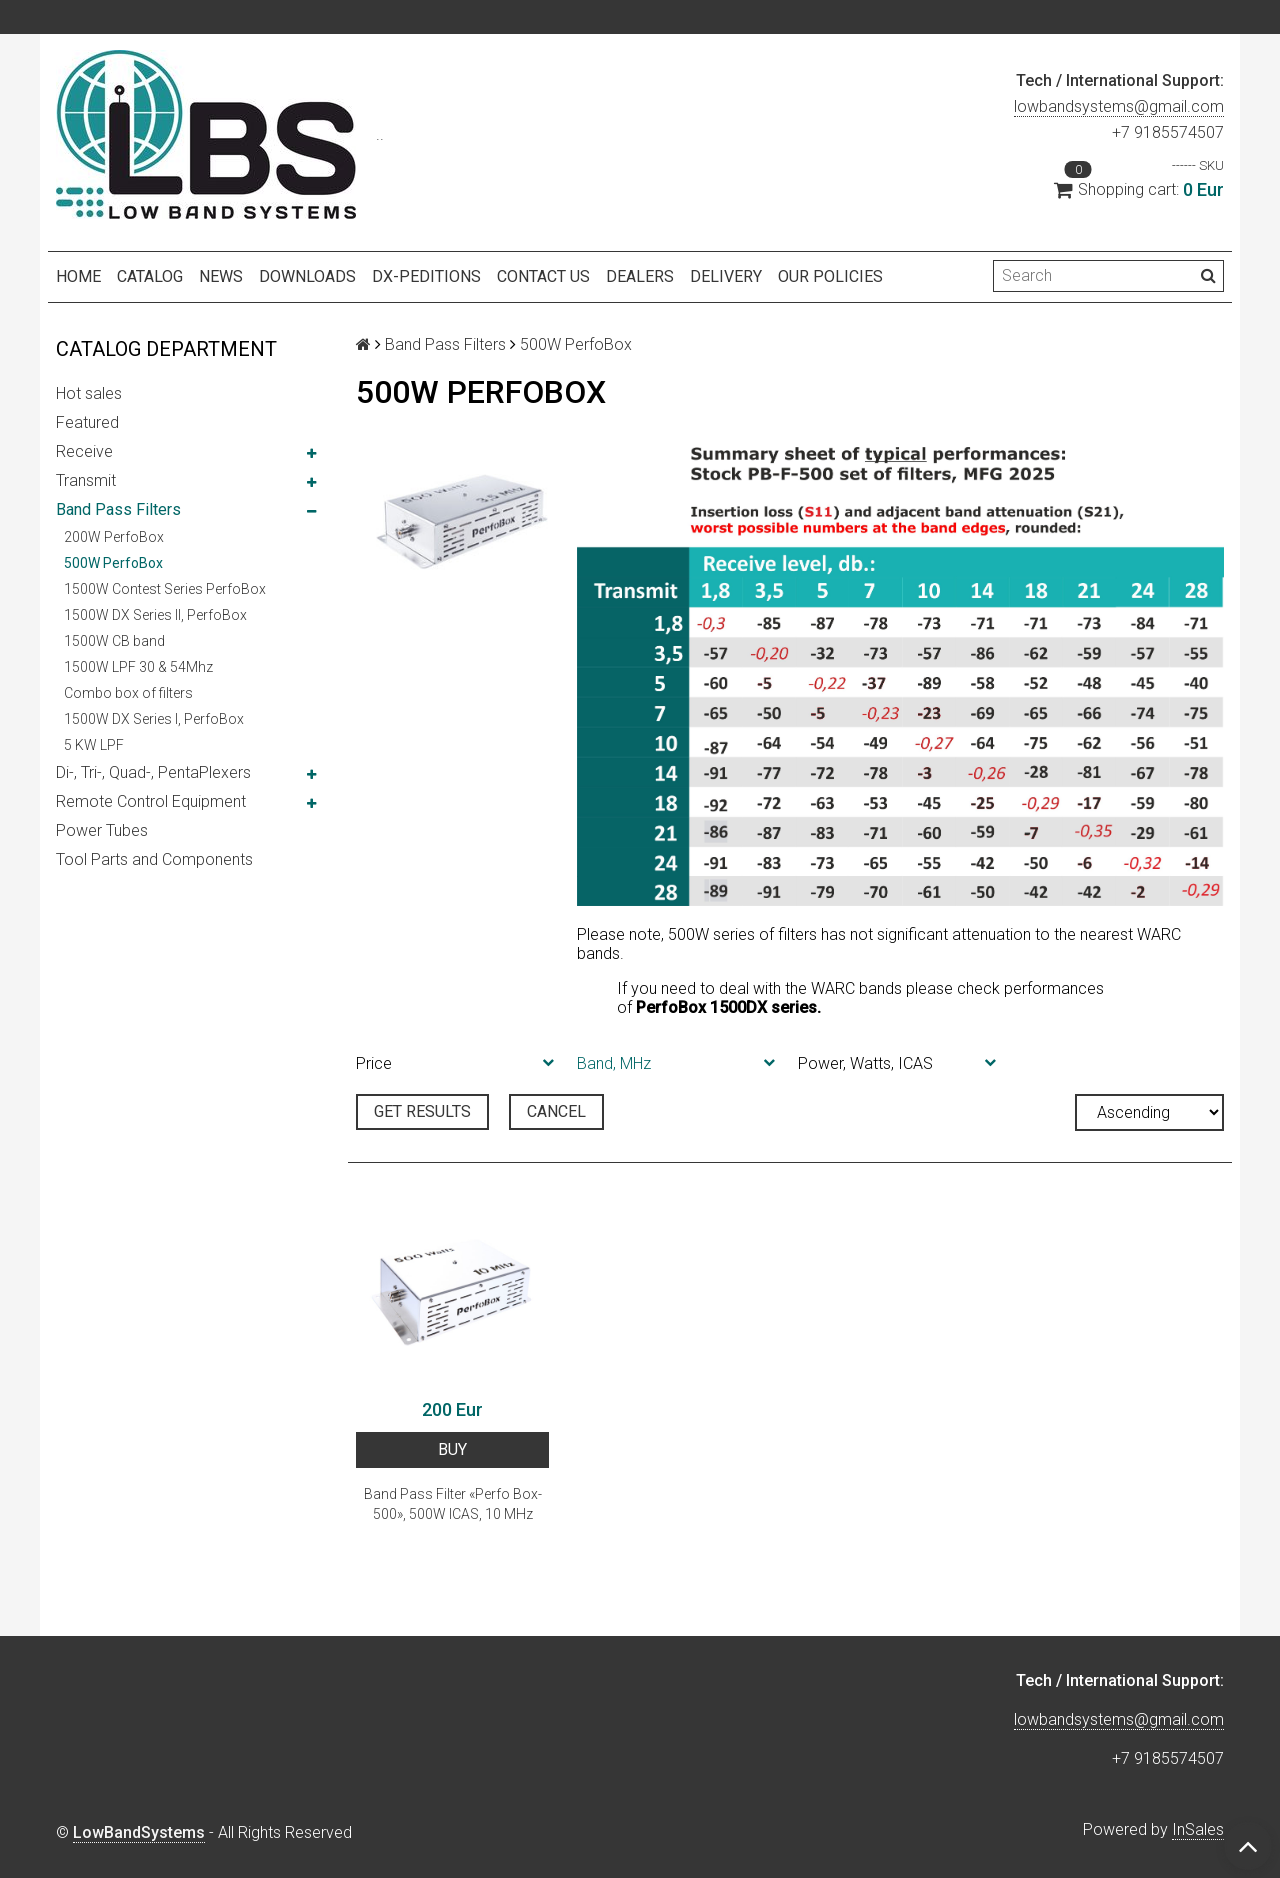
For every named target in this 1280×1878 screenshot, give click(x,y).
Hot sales (89, 393)
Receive (84, 451)
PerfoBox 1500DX (701, 1007)
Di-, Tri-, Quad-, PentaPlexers (153, 772)
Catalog (150, 276)
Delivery (726, 276)
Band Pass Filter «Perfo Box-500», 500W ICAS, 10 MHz (453, 1504)
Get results (422, 1111)
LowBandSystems (139, 1832)
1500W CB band (114, 641)
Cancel (556, 1111)
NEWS (221, 276)
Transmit (86, 480)
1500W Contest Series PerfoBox (165, 589)
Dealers (640, 276)
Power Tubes (102, 830)
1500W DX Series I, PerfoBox (154, 719)
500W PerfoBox (113, 563)
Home (78, 276)
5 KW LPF (94, 745)
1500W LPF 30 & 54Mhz (138, 667)
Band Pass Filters (118, 509)
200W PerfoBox (114, 537)
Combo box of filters (128, 693)
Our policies (830, 276)
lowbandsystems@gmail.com (1119, 106)
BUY (452, 1449)
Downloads (307, 276)
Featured (87, 422)
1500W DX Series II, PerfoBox (155, 615)
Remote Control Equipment (151, 801)
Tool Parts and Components (154, 859)
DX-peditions (426, 276)
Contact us (543, 276)
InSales (1198, 1829)
